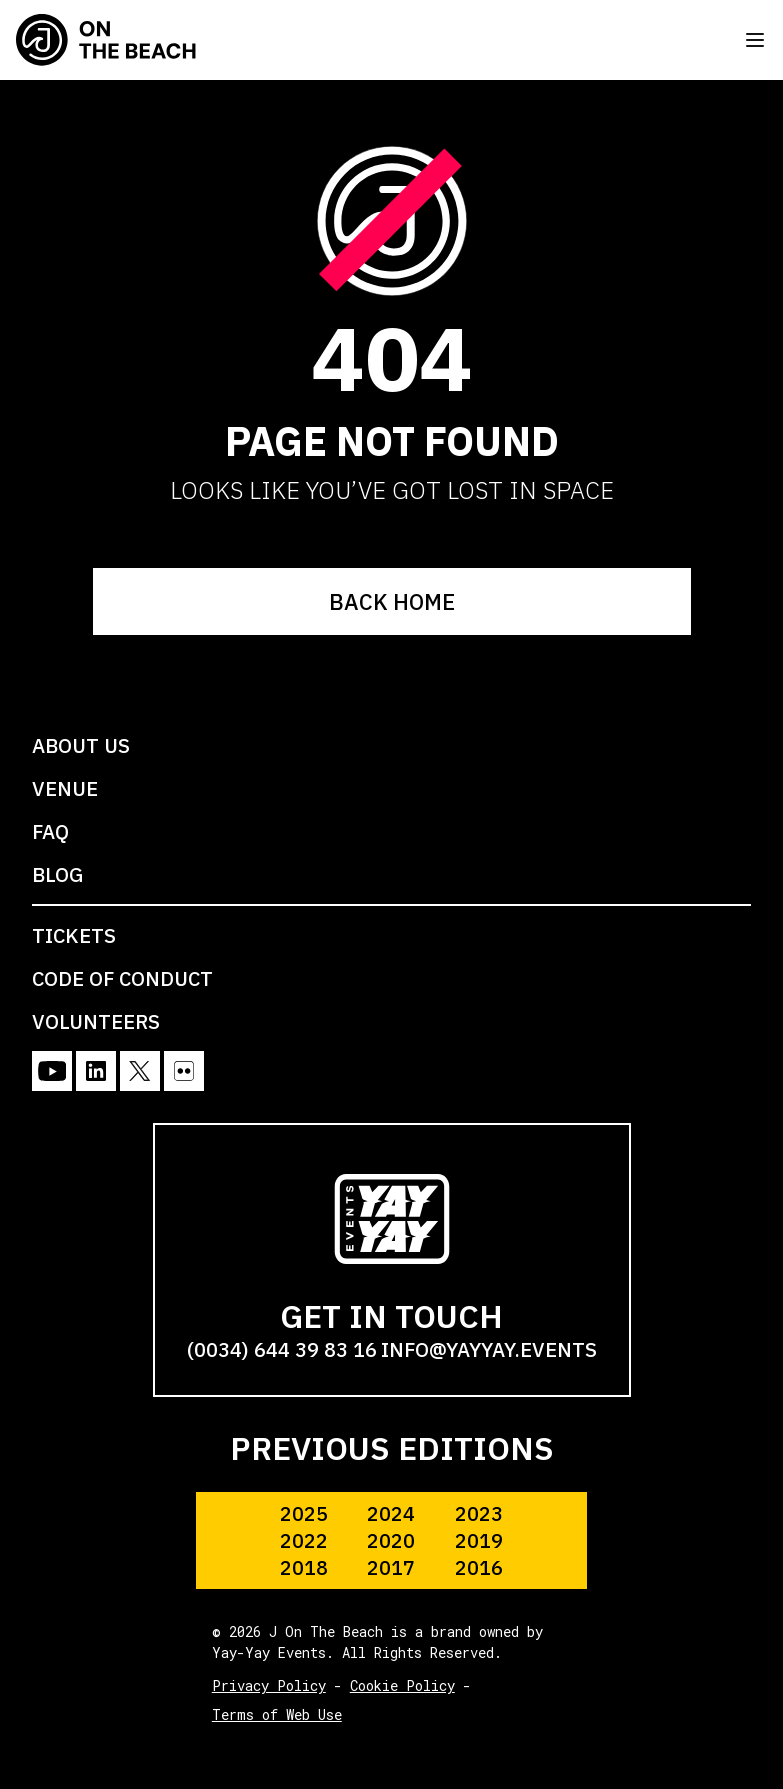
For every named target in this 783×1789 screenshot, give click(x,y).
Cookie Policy (402, 1685)
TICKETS (74, 935)
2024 (391, 1513)
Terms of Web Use (277, 1714)
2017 (391, 1567)
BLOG (57, 874)
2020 (391, 1540)
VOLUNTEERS (96, 1021)
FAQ (50, 831)
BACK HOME (392, 601)
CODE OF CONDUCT (122, 978)
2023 (479, 1513)
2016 (479, 1567)
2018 (304, 1567)
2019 (479, 1540)
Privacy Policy (269, 1685)
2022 (304, 1540)
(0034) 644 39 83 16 (282, 1349)
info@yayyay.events (489, 1349)
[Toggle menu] (755, 40)
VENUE (65, 788)
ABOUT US (81, 745)
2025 (304, 1513)
